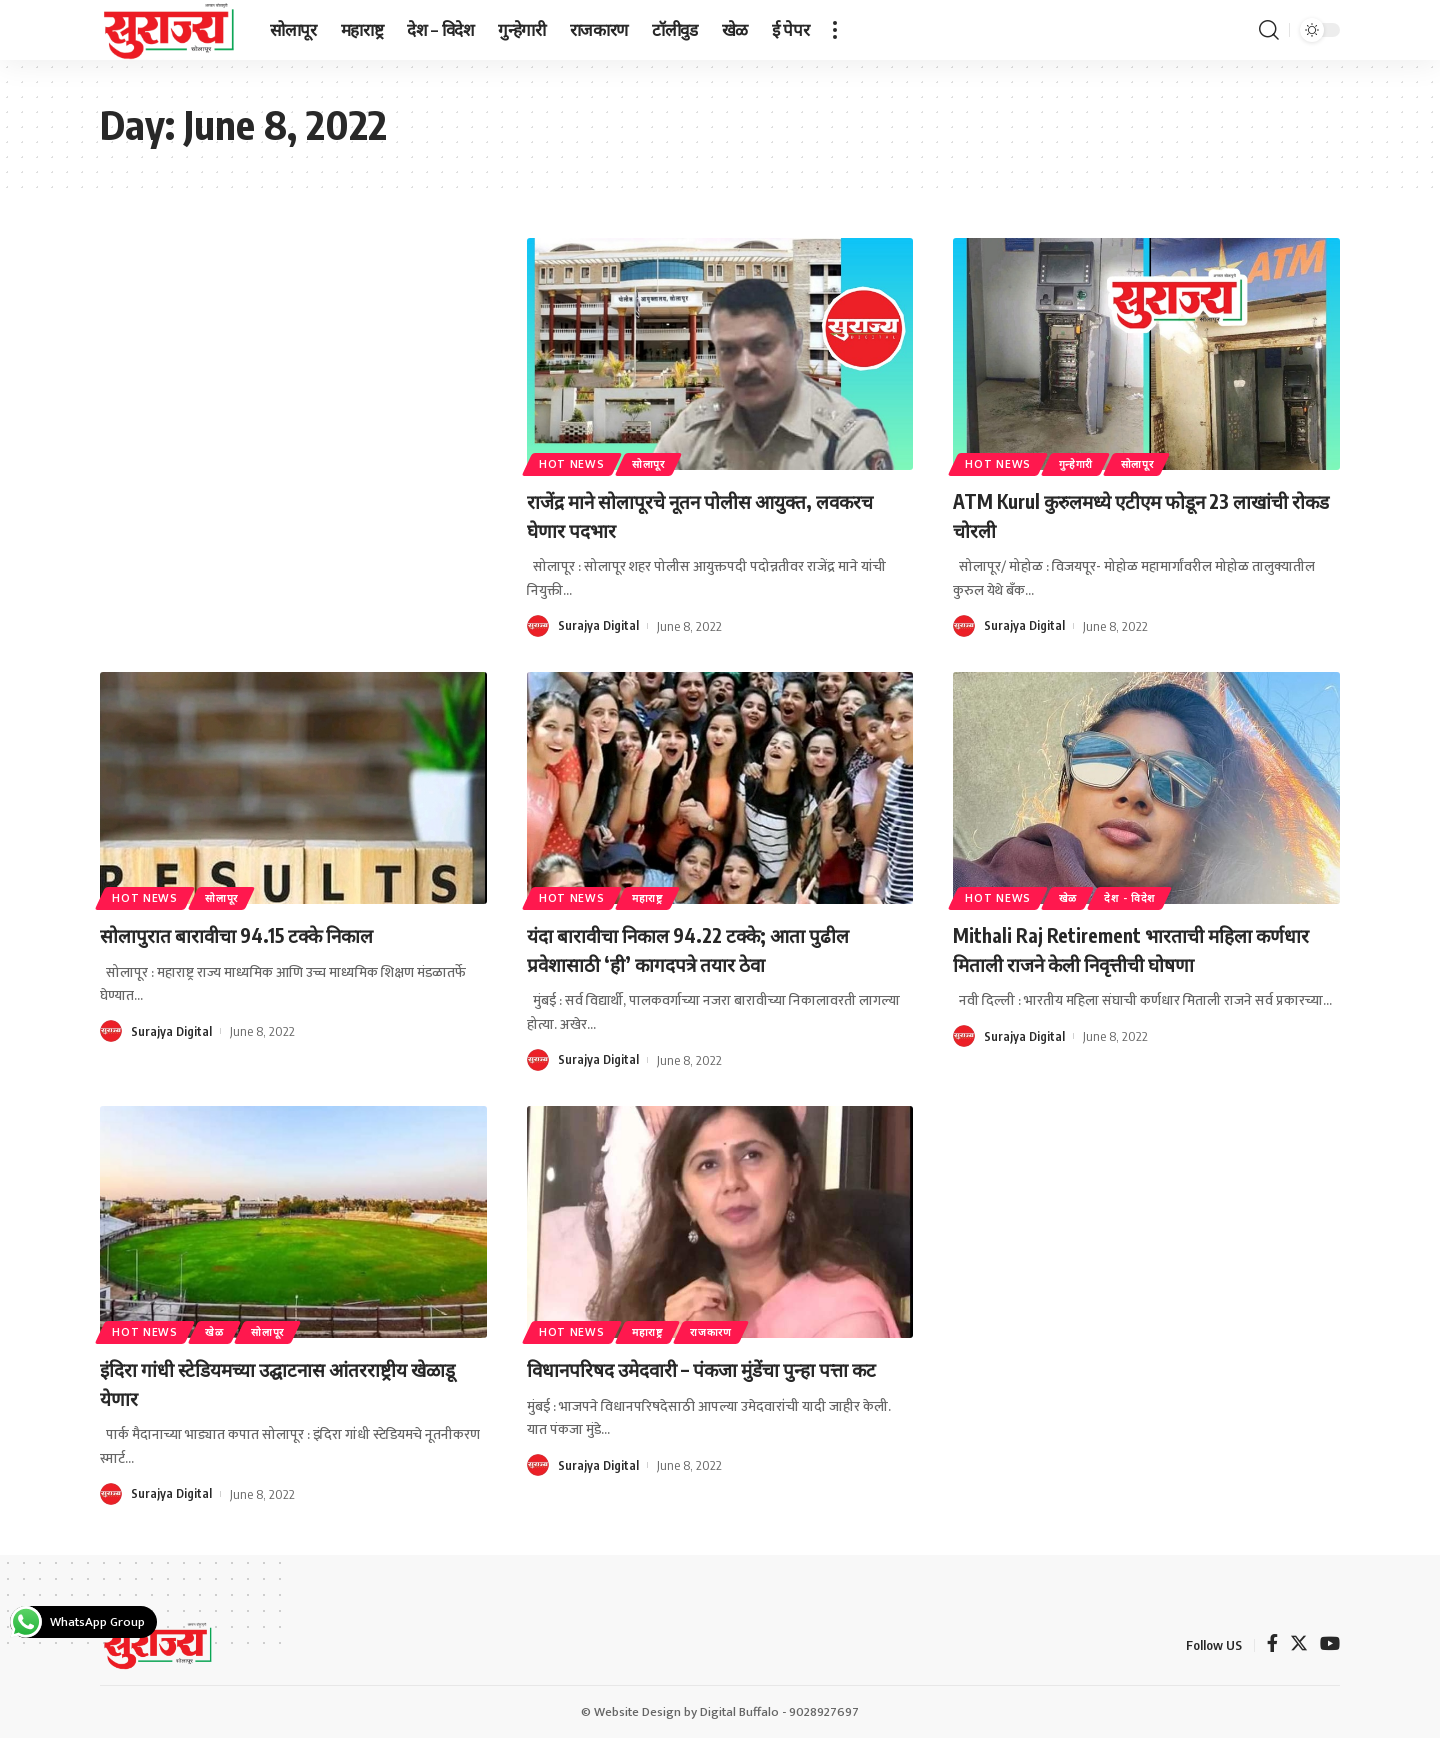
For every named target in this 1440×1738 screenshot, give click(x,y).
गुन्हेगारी (1090, 461)
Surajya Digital (599, 626)
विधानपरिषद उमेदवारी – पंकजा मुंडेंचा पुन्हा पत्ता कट (717, 1382)
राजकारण (737, 1329)
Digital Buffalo (739, 1711)
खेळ (1081, 895)
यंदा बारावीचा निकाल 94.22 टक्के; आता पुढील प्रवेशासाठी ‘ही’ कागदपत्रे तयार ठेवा (715, 948)
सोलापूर (663, 461)
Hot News (577, 461)
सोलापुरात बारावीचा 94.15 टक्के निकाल (261, 934)
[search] (1269, 30)
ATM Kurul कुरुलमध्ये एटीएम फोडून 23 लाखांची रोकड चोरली (1113, 514)
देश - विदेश (1153, 895)
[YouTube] (1330, 1644)
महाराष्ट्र (662, 895)
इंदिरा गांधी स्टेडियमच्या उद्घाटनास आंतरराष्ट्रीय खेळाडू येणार (281, 1382)
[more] (835, 30)
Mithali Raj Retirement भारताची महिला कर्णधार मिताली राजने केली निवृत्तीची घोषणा (1129, 948)
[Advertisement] (293, 386)
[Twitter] (1299, 1644)
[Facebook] (1272, 1644)
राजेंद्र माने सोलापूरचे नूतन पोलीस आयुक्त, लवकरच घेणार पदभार (694, 514)
